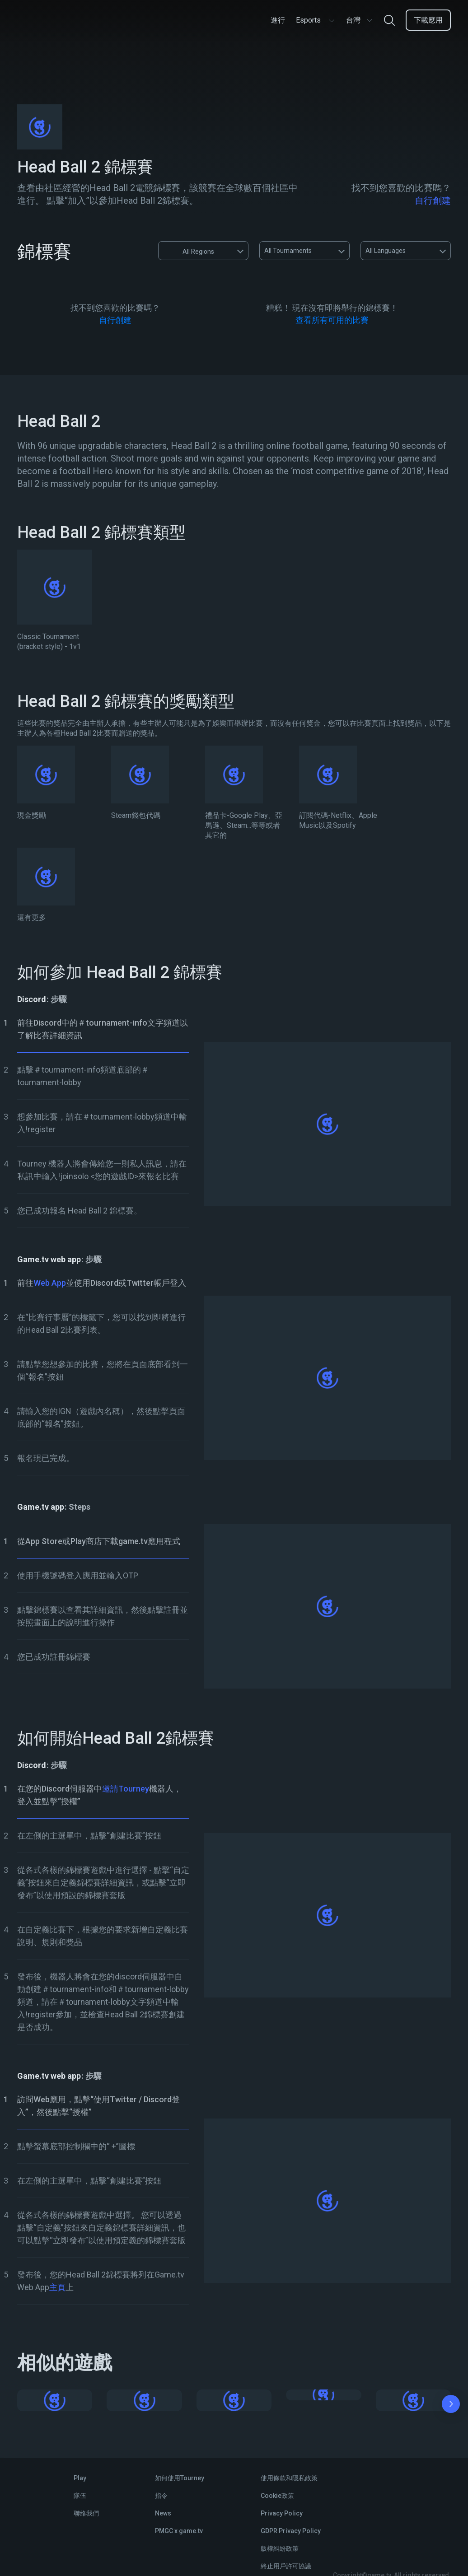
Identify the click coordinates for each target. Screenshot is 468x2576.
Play (80, 2478)
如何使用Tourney (179, 2478)
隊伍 (80, 2495)
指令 (161, 2495)
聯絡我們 (86, 2513)
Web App (49, 1283)
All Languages (385, 250)
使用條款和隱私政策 (289, 2478)
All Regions (189, 250)
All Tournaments (288, 250)
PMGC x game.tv (179, 2530)
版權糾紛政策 (280, 2548)
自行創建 (433, 200)
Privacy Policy (282, 2513)
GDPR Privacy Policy (291, 2530)
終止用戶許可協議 (286, 2566)
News (163, 2513)
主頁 (57, 2287)
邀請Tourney (125, 1788)
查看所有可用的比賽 (332, 320)
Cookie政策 (277, 2495)
